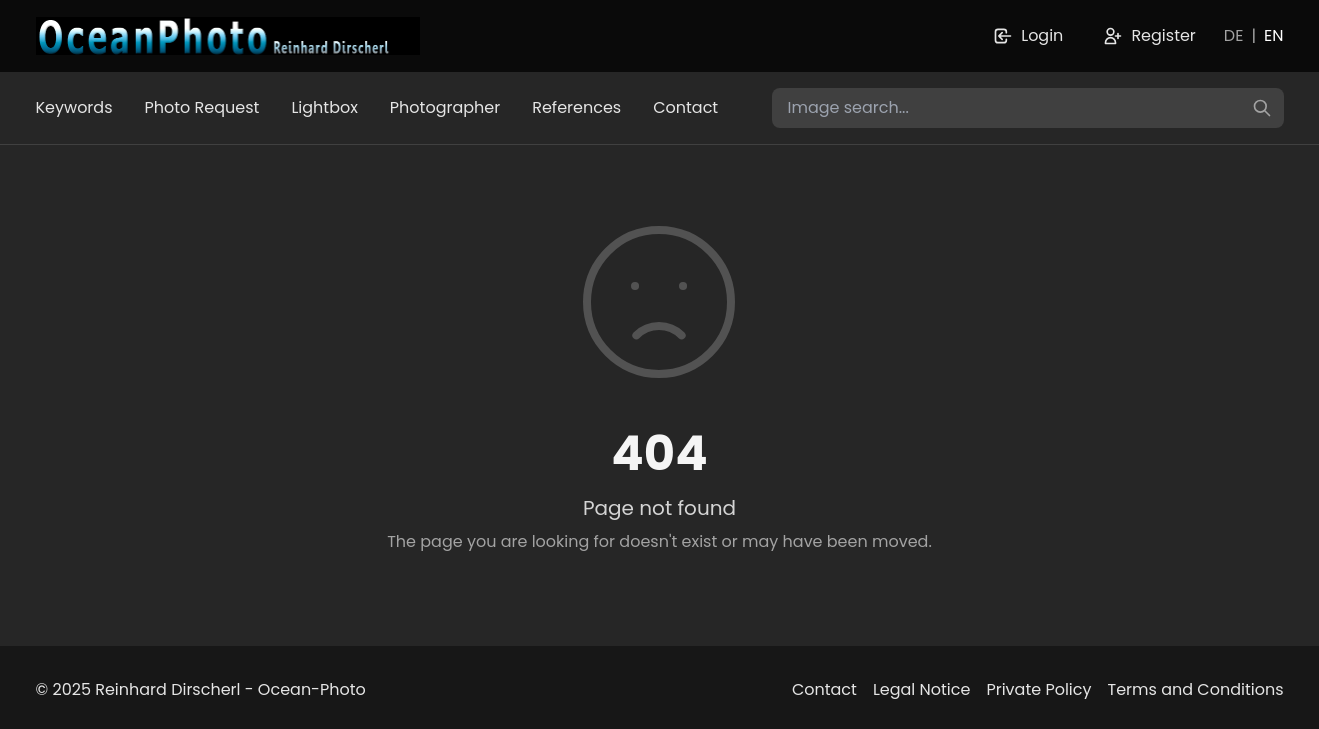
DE (1234, 35)
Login (1028, 35)
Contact (685, 107)
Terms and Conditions (1196, 689)
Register (1149, 35)
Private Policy (1038, 689)
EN (1273, 35)
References (576, 107)
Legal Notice (922, 689)
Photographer (445, 107)
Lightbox (324, 107)
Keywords (74, 107)
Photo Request (202, 107)
